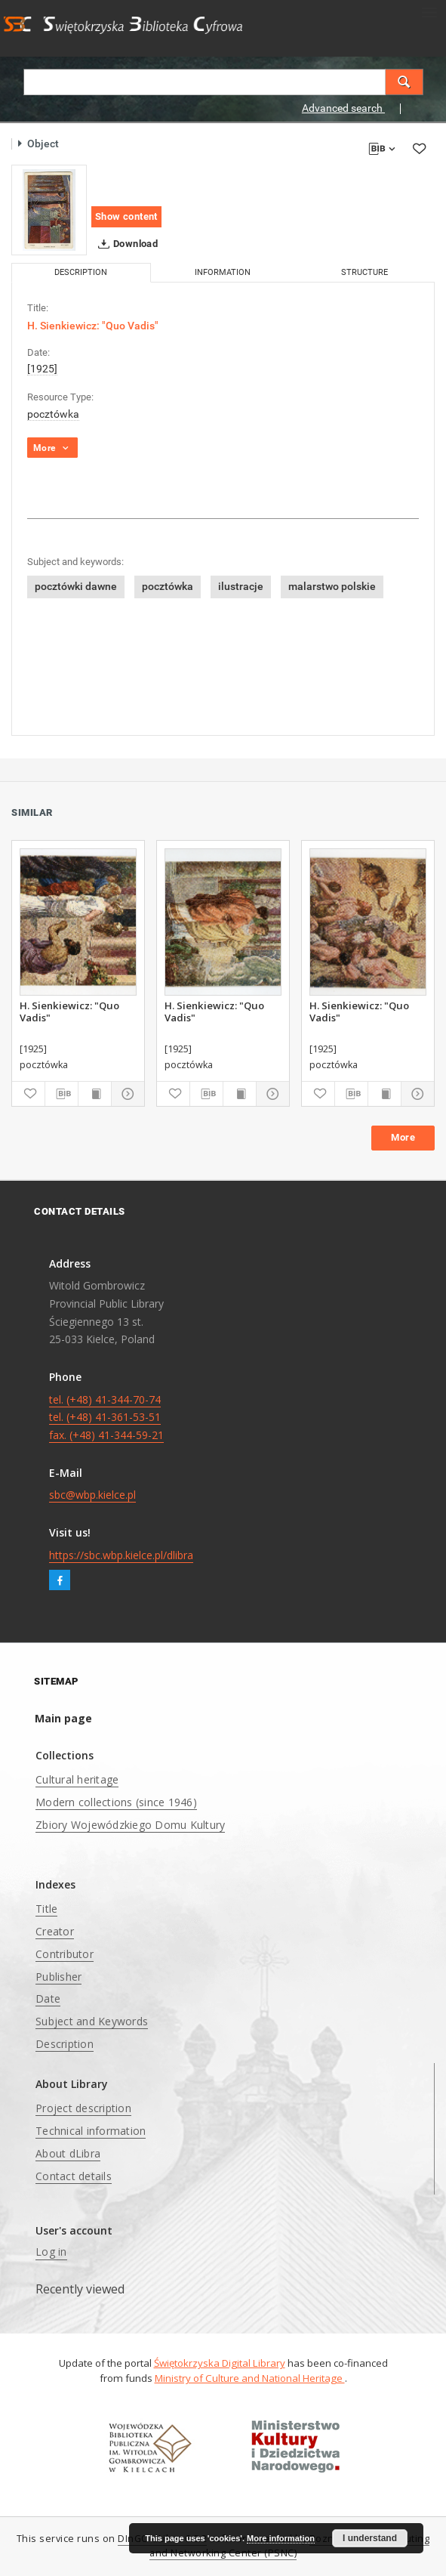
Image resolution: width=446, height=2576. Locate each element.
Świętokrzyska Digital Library (219, 2363)
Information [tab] (223, 272)
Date (47, 1998)
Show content (126, 216)
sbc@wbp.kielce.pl (92, 1494)
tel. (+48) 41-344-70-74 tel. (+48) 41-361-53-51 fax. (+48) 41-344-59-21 (106, 1417)
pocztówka (53, 414)
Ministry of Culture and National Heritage (250, 2378)
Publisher (58, 1976)
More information (281, 2538)
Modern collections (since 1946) (116, 1802)
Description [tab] (80, 272)
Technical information (90, 2131)
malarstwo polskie (332, 586)
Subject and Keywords (91, 2021)
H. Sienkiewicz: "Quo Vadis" (69, 1011)
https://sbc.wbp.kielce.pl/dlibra (121, 1555)
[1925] (42, 369)
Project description (83, 2108)
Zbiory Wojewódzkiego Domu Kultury (130, 1825)
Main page (63, 1718)
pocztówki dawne (76, 586)
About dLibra (67, 2153)
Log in (51, 2251)
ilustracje (240, 586)
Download (125, 244)
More (403, 1137)
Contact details (73, 2176)
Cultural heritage (76, 1779)
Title (46, 1908)
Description (64, 2044)
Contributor (64, 1954)
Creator (54, 1931)
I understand (370, 2538)
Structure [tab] (364, 272)
